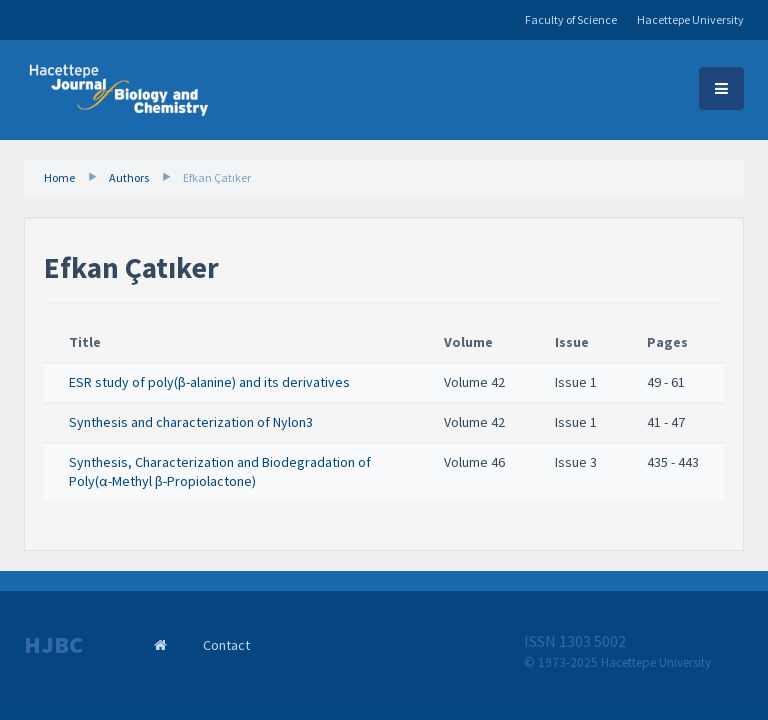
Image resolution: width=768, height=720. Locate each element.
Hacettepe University (690, 19)
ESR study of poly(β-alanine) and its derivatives (209, 382)
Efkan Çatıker (217, 177)
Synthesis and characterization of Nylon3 (191, 422)
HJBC (53, 645)
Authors (129, 177)
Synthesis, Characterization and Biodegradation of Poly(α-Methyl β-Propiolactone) (220, 472)
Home (59, 177)
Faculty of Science (571, 19)
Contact (226, 645)
